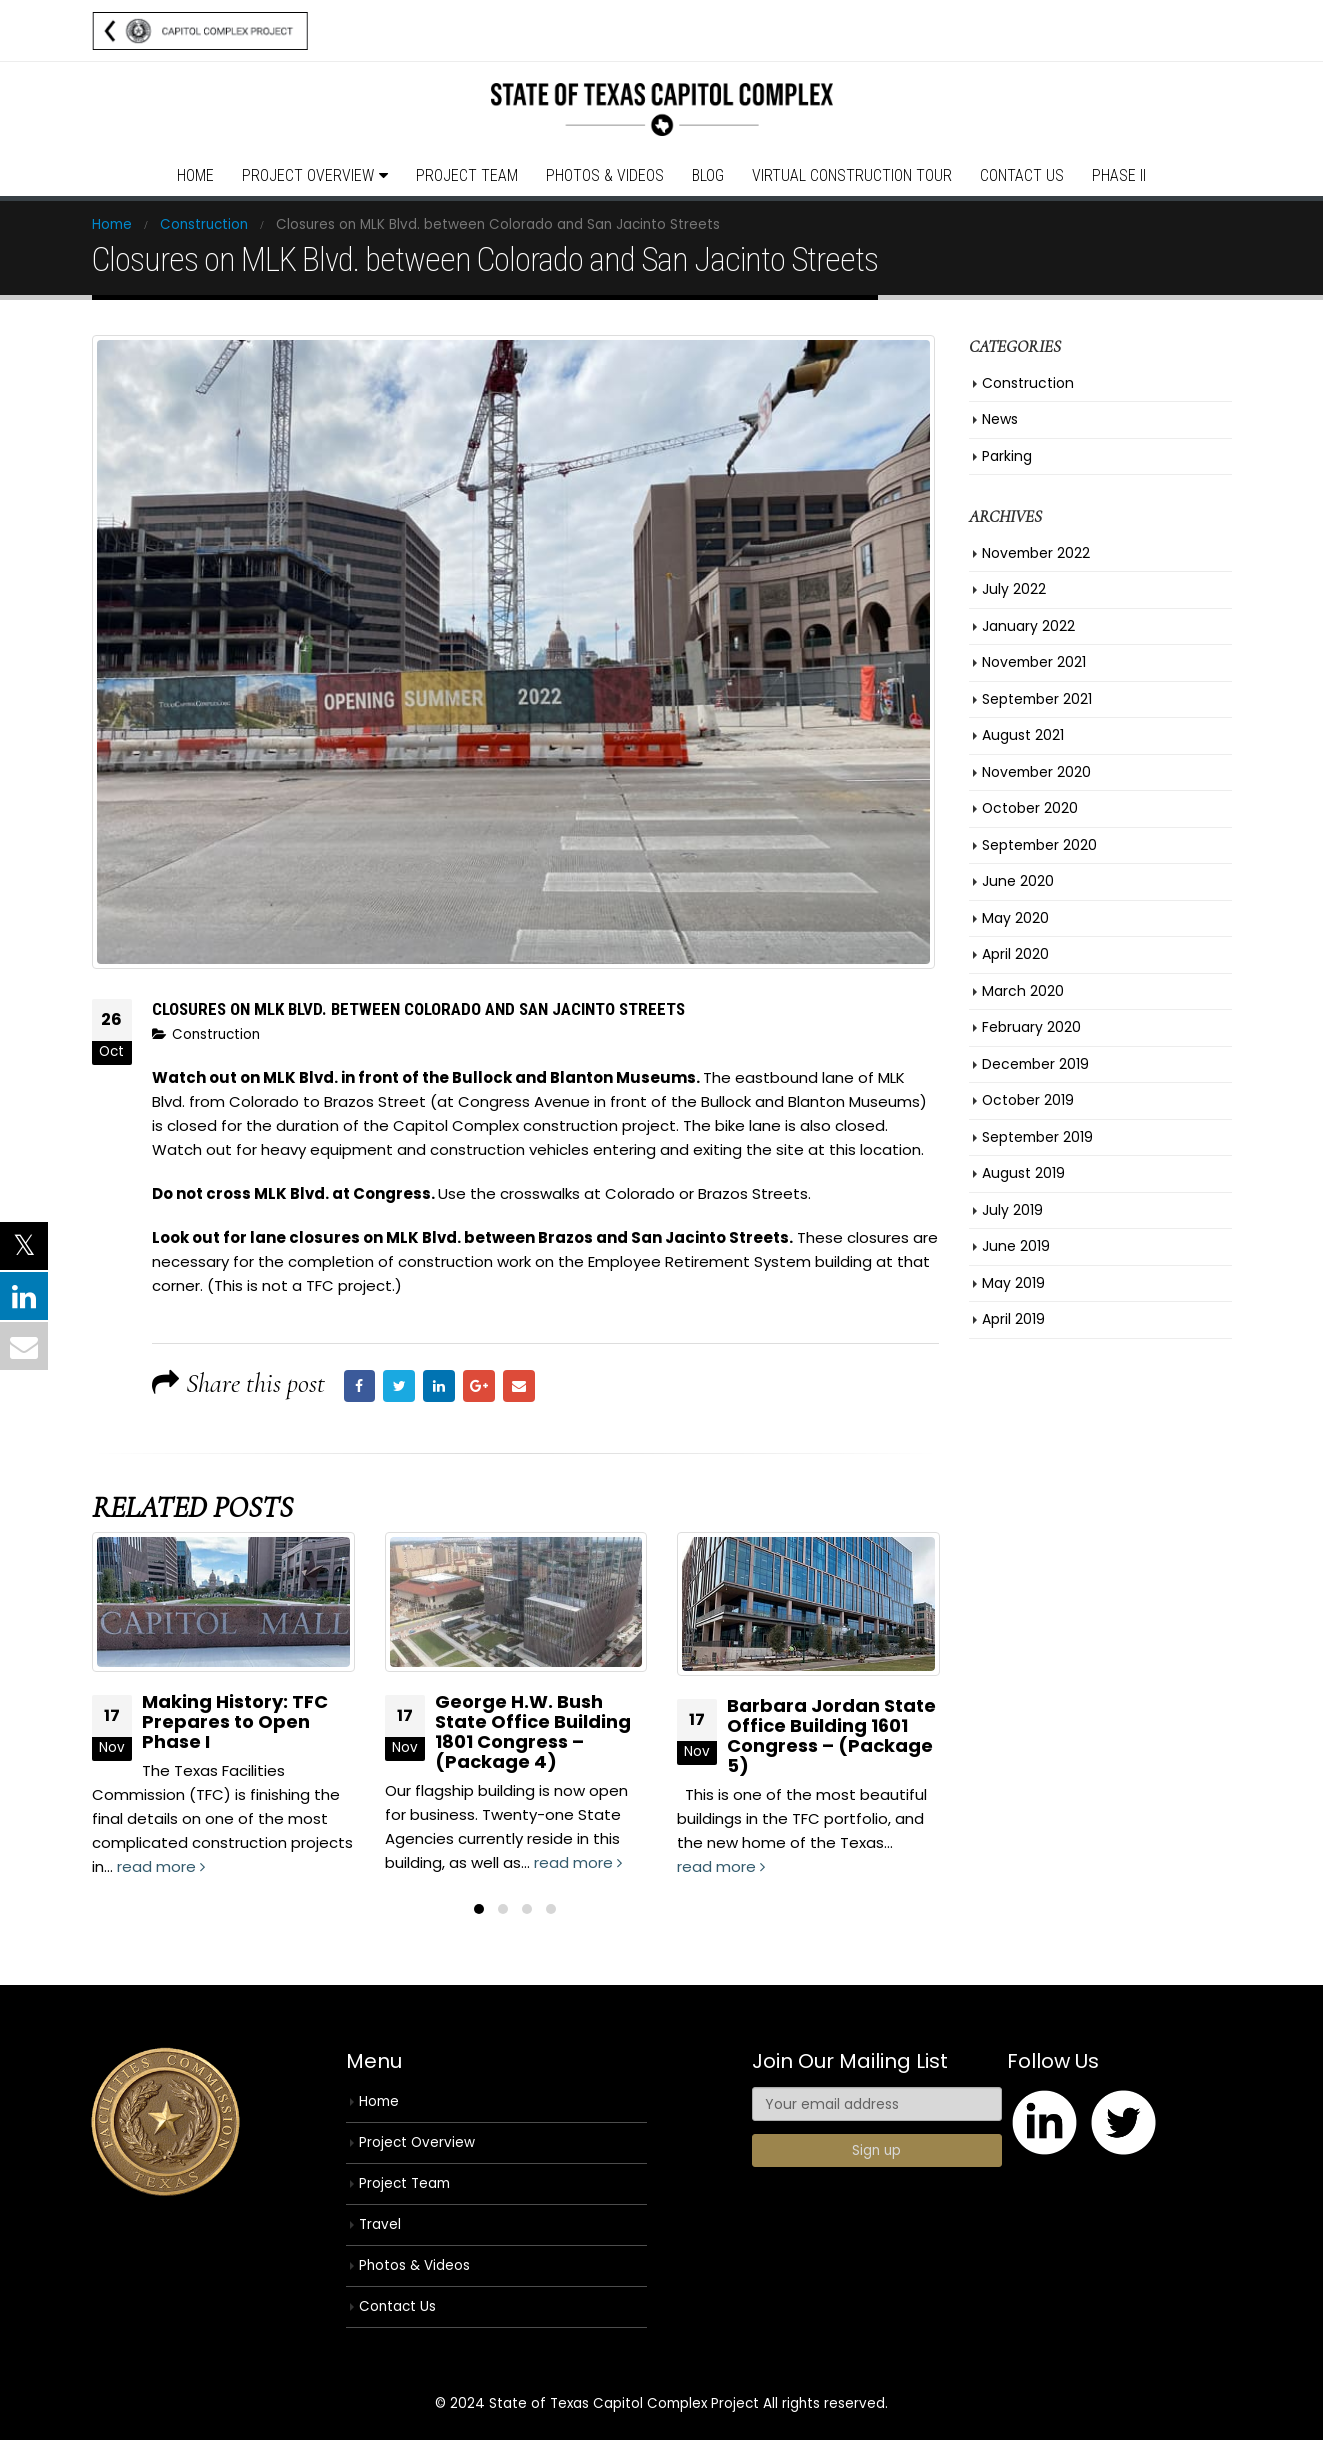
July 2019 (1012, 1210)
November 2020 (1036, 772)
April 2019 (1013, 1319)
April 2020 (1015, 954)
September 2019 (1037, 1137)
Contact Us (1022, 175)
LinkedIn (439, 1386)
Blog (708, 175)
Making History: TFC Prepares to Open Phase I (235, 1721)
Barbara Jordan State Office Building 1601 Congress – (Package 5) (831, 1735)
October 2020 (1030, 808)
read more (161, 1866)
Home (195, 175)
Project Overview (308, 175)
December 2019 (1035, 1064)
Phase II (1119, 175)
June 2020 (1018, 881)
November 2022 (1036, 553)
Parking (1007, 456)
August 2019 (1023, 1173)
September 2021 (1037, 699)
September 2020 (1039, 845)
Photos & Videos (605, 175)
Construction (216, 1034)
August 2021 (1023, 735)
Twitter (399, 1386)
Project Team (467, 175)
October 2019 (1028, 1100)
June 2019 (1016, 1246)
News (1000, 419)
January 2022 (1028, 626)
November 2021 (1034, 662)
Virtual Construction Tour (852, 175)
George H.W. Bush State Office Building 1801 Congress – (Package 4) (533, 1731)
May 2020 (1015, 918)
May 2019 (1013, 1283)
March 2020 (1023, 991)
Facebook (360, 1386)
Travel (380, 2224)
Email (519, 1386)
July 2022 (1014, 589)
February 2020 (1031, 1027)
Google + (479, 1386)
